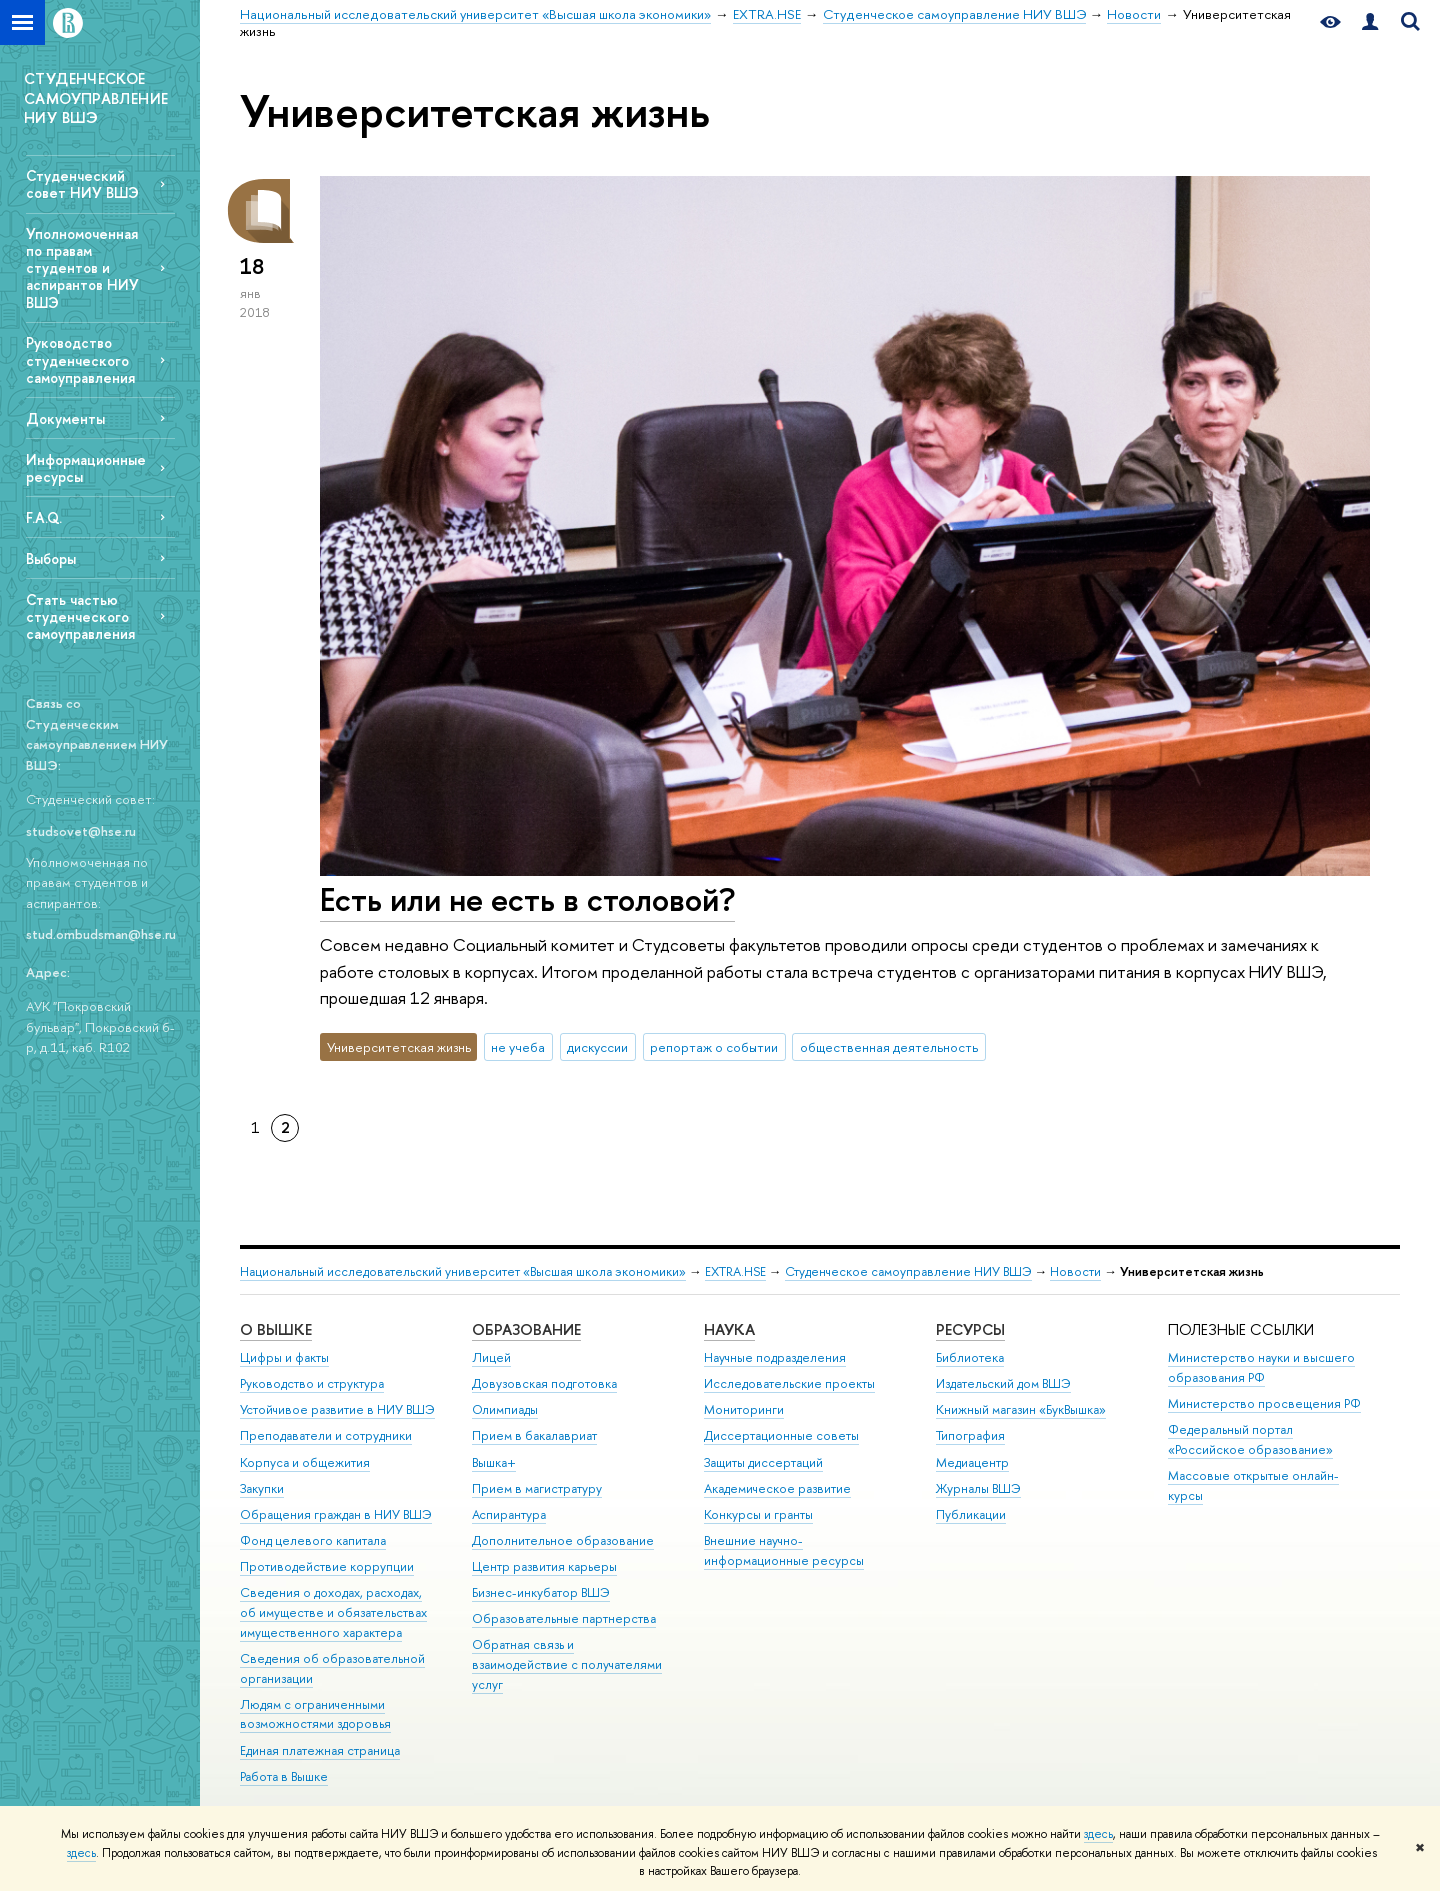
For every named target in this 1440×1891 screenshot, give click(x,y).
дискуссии (597, 1047)
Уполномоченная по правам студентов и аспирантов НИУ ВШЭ (82, 268)
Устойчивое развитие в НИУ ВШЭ (337, 1409)
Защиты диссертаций (763, 1462)
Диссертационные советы (781, 1435)
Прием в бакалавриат (534, 1435)
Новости (1075, 1271)
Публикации (971, 1514)
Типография (970, 1435)
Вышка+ (494, 1462)
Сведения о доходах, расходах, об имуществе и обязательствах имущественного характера (333, 1612)
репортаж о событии (714, 1047)
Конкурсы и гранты (758, 1514)
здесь (1098, 1834)
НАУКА (729, 1329)
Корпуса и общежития (305, 1462)
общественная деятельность (889, 1047)
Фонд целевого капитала (313, 1540)
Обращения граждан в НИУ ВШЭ (336, 1514)
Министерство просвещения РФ (1264, 1403)
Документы (65, 418)
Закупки (262, 1488)
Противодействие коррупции (327, 1566)
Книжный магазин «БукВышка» (1021, 1409)
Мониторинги (744, 1409)
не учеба (518, 1047)
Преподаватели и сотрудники (326, 1435)
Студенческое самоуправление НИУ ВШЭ (908, 1271)
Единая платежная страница (320, 1750)
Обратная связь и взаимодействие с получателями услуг (567, 1664)
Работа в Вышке (284, 1776)
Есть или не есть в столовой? (527, 899)
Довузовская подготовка (544, 1383)
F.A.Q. (44, 517)
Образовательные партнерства (564, 1618)
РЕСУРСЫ (970, 1329)
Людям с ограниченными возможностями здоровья (315, 1714)
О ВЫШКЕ (276, 1329)
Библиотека (970, 1357)
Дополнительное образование (563, 1540)
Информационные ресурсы (86, 468)
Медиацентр (972, 1462)
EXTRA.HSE (735, 1271)
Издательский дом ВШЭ (1003, 1383)
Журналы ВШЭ (978, 1488)
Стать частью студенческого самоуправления (80, 616)
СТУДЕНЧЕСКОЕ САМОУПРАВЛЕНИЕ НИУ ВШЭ (96, 98)
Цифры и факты (284, 1357)
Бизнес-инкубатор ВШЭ (541, 1592)
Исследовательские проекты (789, 1383)
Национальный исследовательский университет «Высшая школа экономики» (463, 1271)
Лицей (491, 1357)
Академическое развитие (777, 1488)
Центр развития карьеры (544, 1566)
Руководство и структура (312, 1383)
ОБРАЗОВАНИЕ (526, 1329)
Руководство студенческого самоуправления (80, 359)
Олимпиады (505, 1409)
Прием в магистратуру (537, 1488)
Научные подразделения (775, 1357)
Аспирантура (509, 1514)
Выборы (51, 558)
